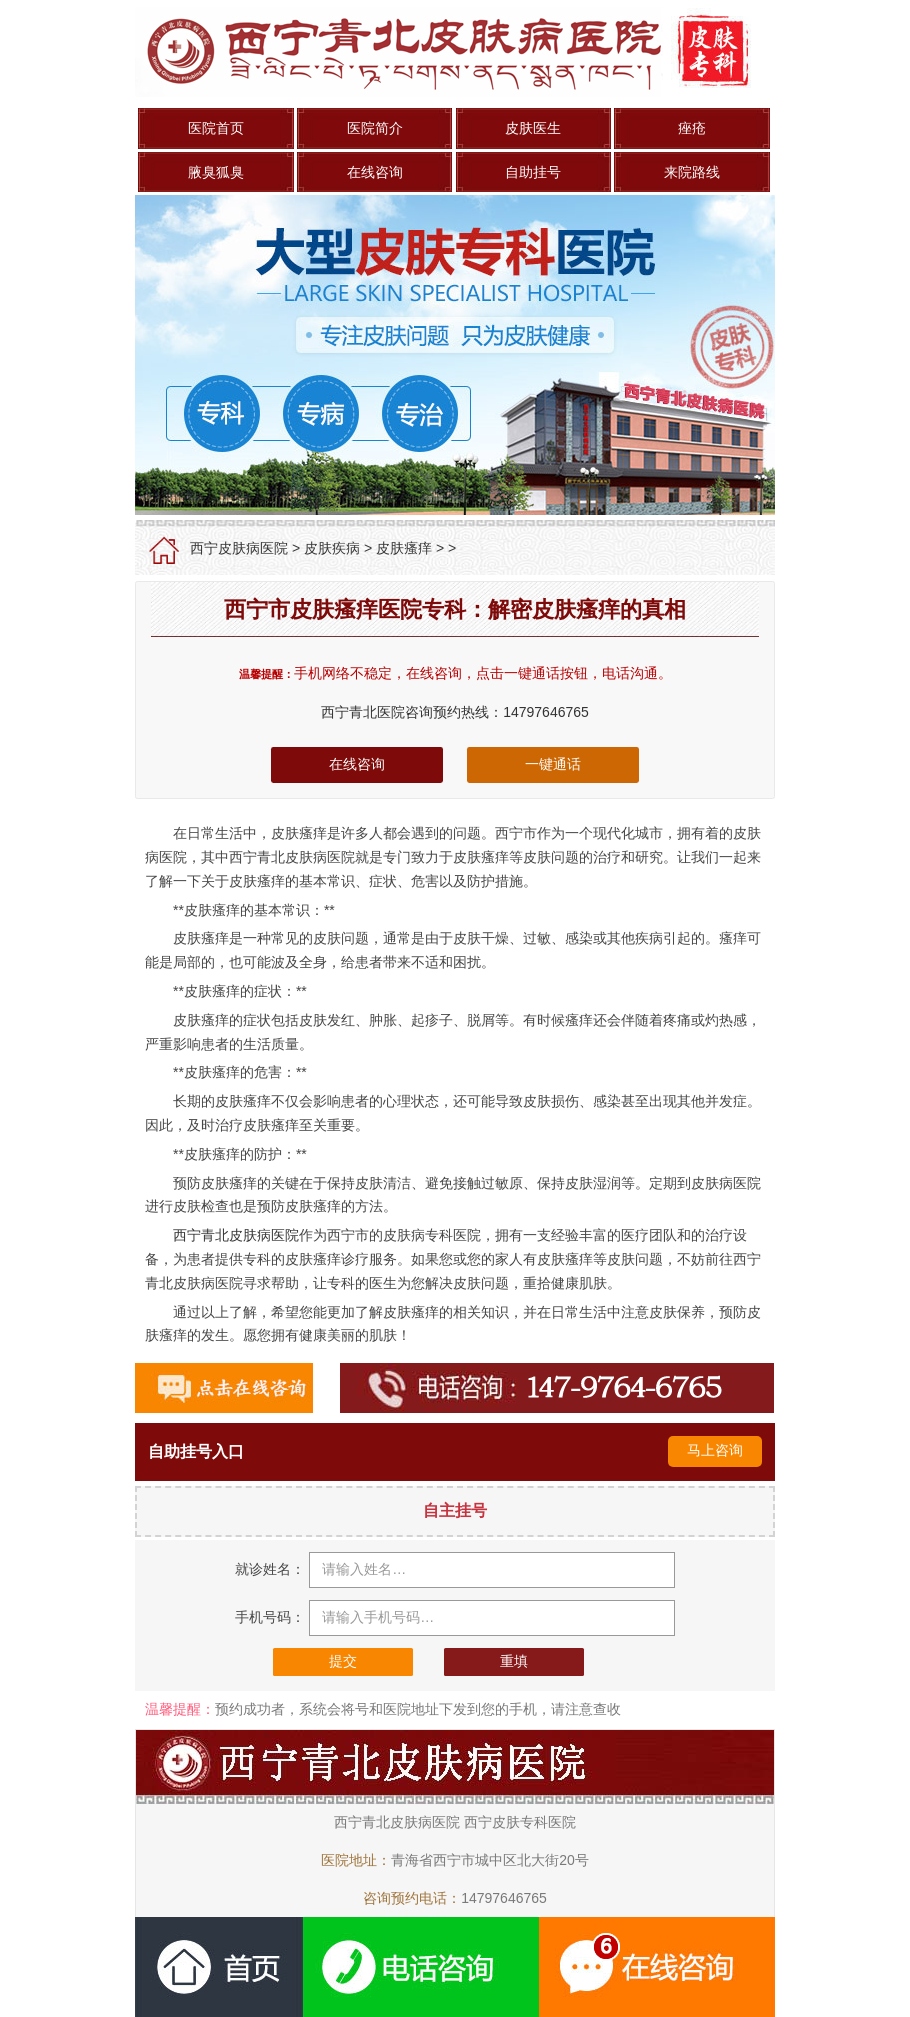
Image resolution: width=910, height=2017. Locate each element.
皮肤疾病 (332, 548)
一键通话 (553, 764)
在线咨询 (375, 172)
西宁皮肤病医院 (239, 548)
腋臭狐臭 (216, 172)
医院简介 (375, 128)
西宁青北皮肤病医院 (236, 1235)
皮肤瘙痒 (404, 548)
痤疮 (692, 128)
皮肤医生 (533, 128)
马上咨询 (715, 1450)
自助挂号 (533, 172)
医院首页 (216, 128)
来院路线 (692, 172)
